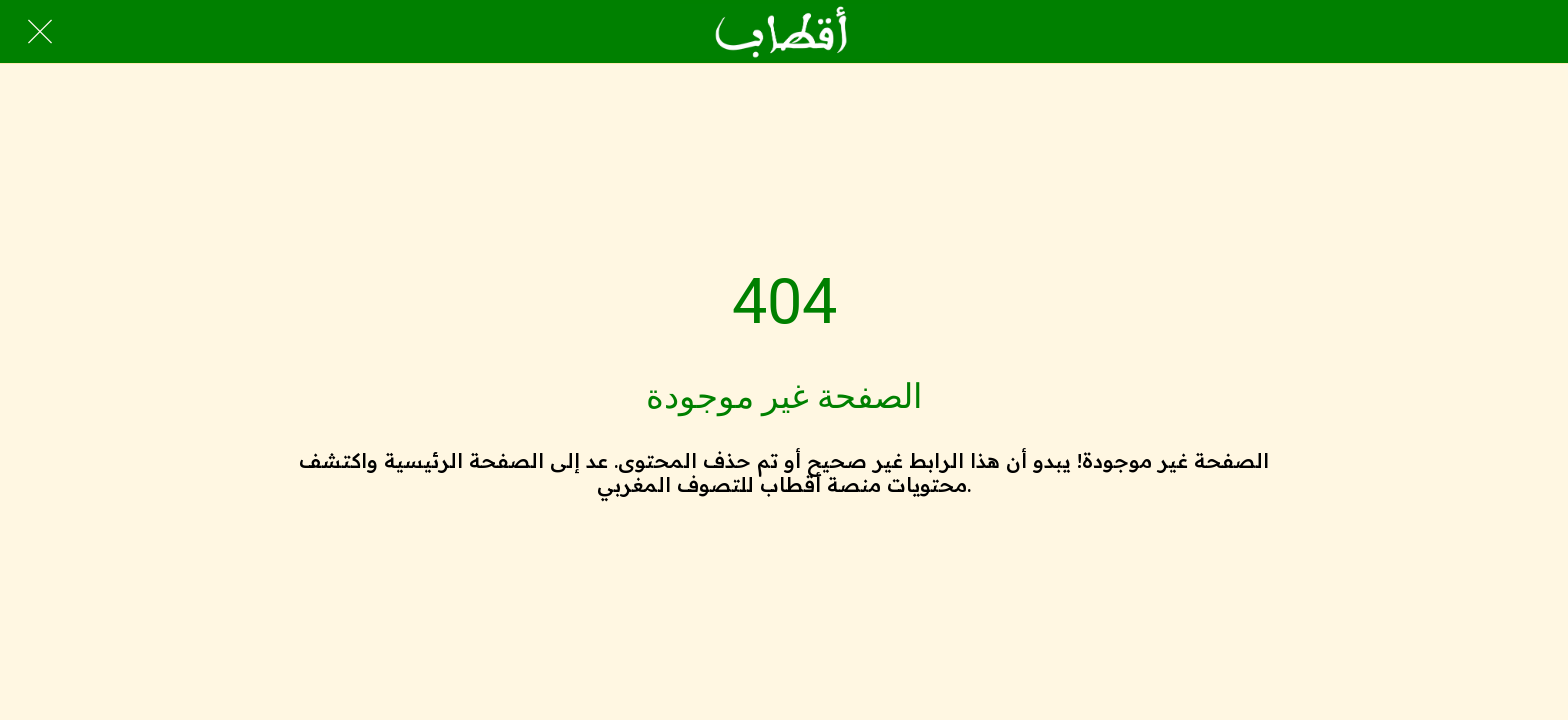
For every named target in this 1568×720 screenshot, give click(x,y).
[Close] (40, 32)
